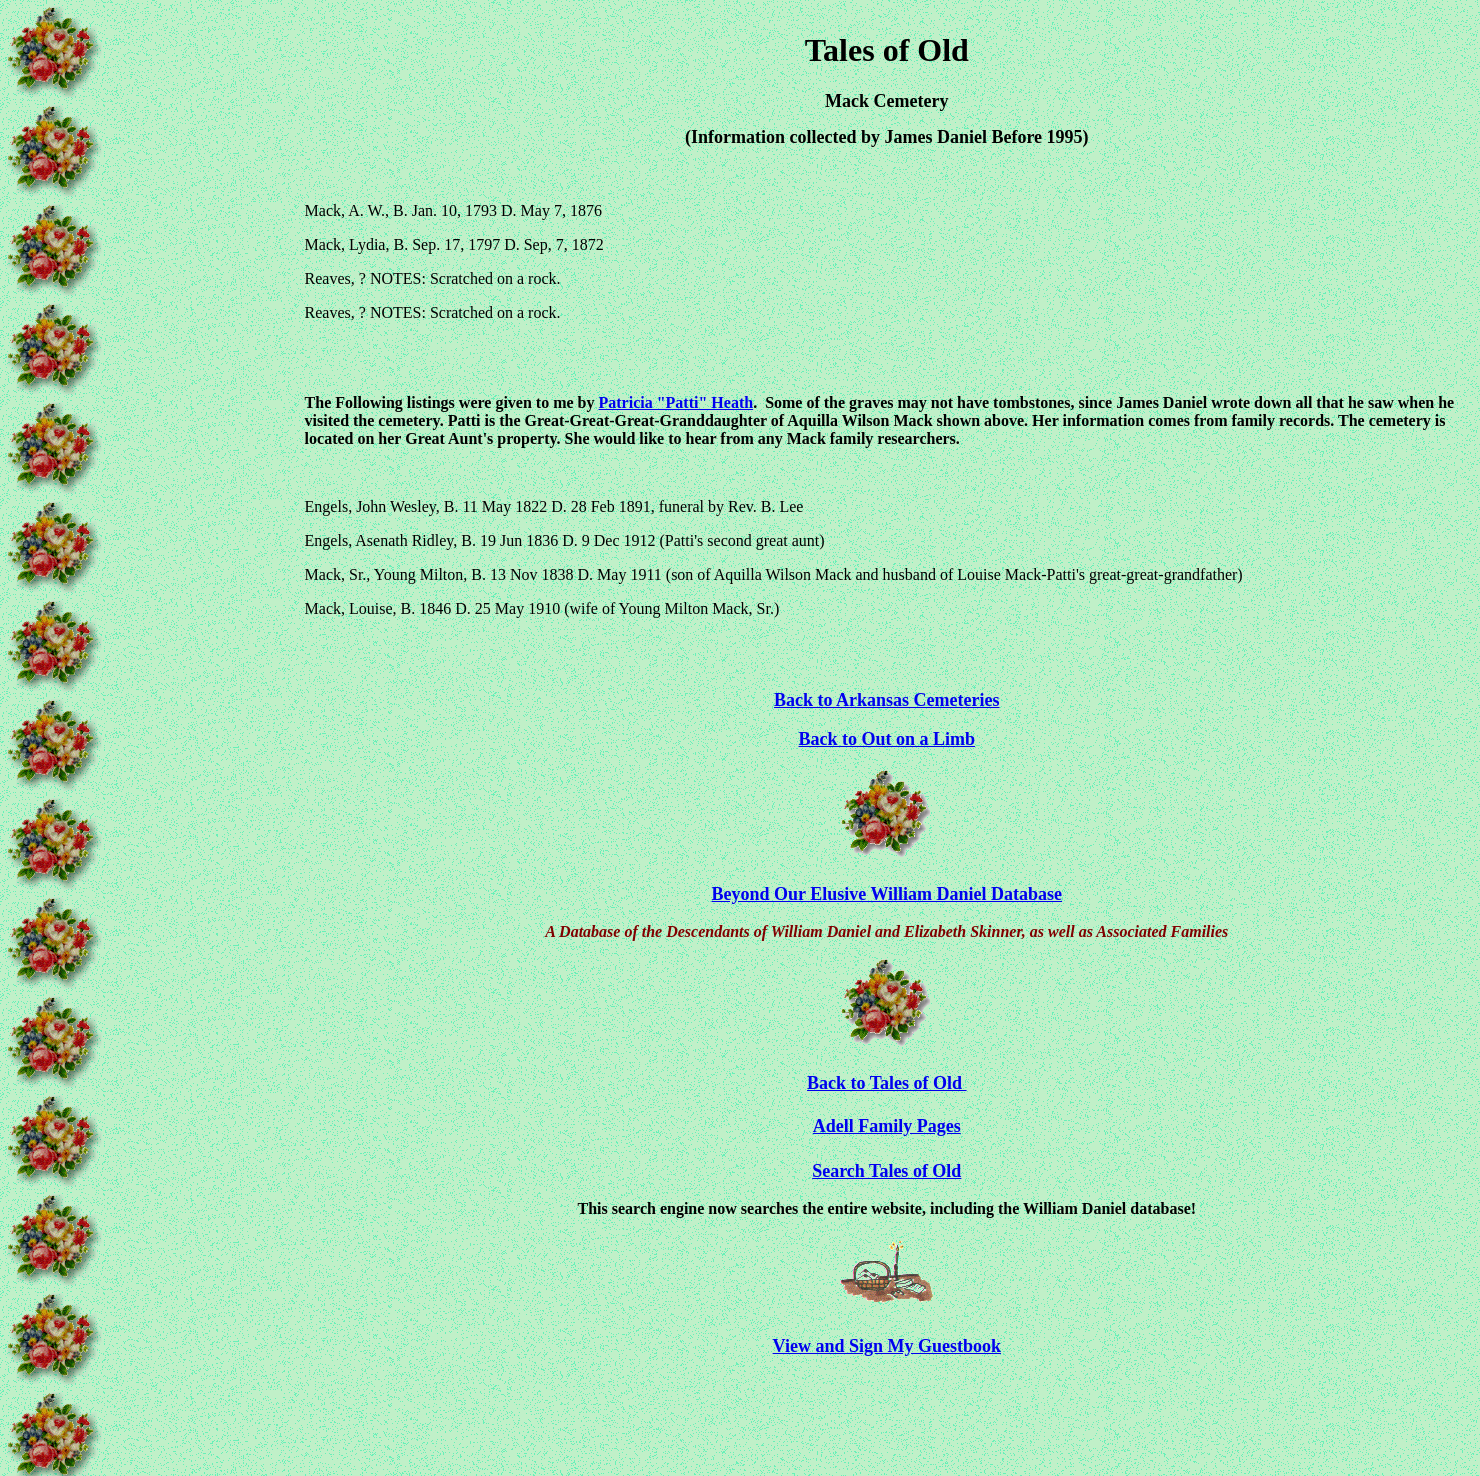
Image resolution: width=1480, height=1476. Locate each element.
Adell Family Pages (887, 1126)
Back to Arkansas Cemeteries (886, 700)
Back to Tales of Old (887, 1083)
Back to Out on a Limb (887, 739)
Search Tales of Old (886, 1171)
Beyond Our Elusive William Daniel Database (887, 894)
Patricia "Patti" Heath (676, 402)
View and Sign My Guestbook (887, 1346)
